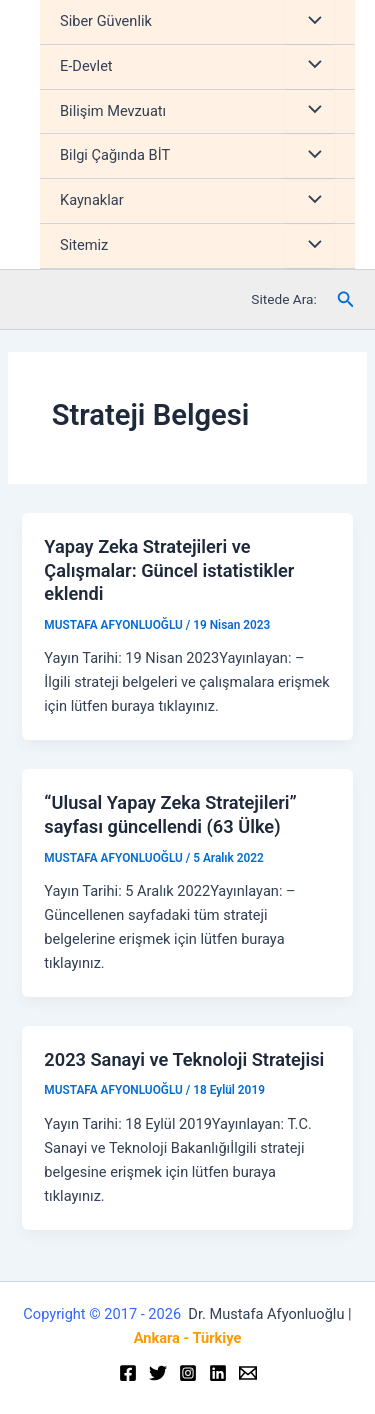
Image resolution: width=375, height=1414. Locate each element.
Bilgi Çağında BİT (115, 155)
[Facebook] (128, 1373)
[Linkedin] (218, 1373)
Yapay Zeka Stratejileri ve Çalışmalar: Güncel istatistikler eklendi (169, 570)
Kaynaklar (92, 200)
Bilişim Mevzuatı (113, 111)
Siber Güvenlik (106, 21)
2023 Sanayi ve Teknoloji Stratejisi (184, 1059)
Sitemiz (84, 245)
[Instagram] (188, 1373)
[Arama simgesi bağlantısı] (346, 299)
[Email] (248, 1373)
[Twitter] (158, 1373)
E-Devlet (86, 66)
